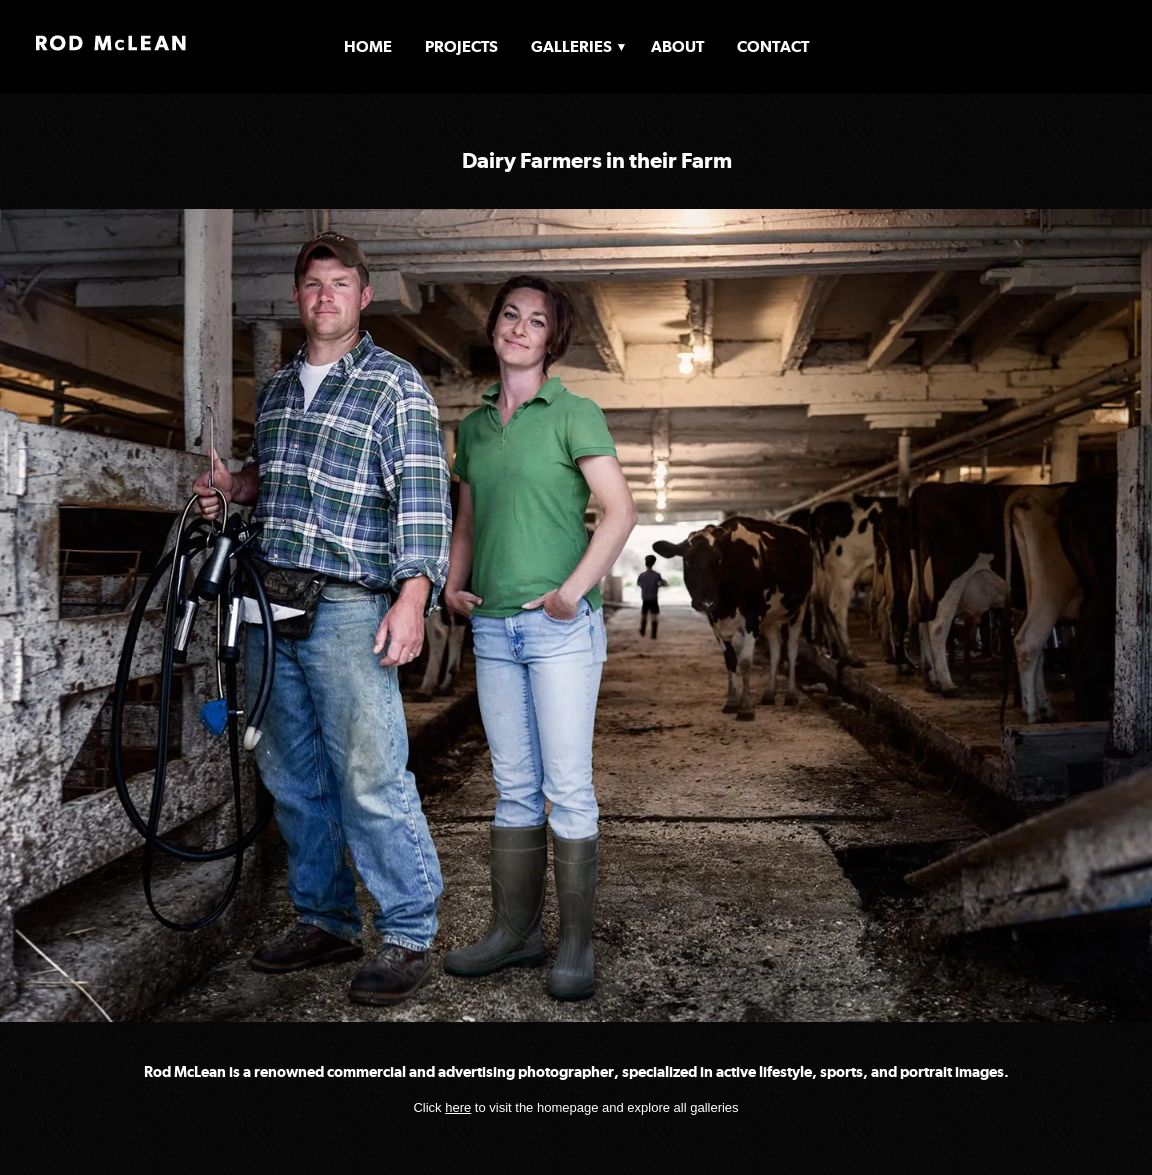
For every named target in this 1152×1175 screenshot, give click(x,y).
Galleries (571, 46)
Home (368, 46)
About (677, 46)
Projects (461, 46)
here (458, 1107)
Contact (773, 46)
